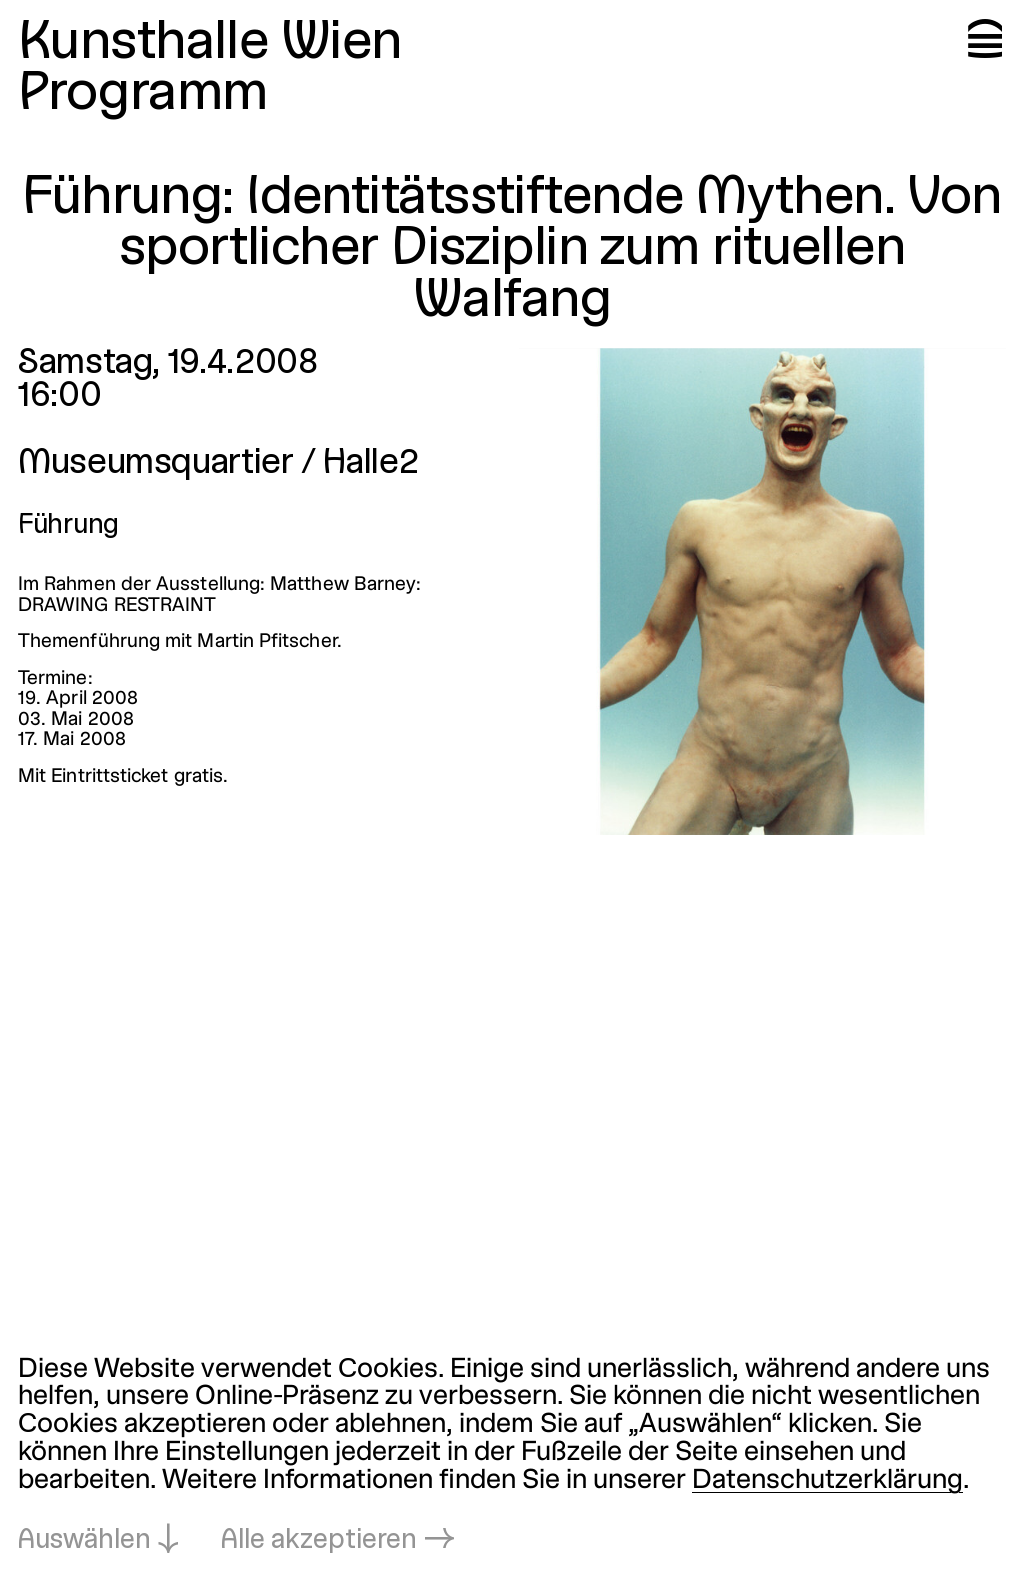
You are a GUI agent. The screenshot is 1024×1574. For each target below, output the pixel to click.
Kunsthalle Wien (210, 43)
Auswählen (84, 1541)
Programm (143, 94)
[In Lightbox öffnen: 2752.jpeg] (762, 591)
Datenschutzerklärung (827, 1481)
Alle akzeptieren (319, 1541)
